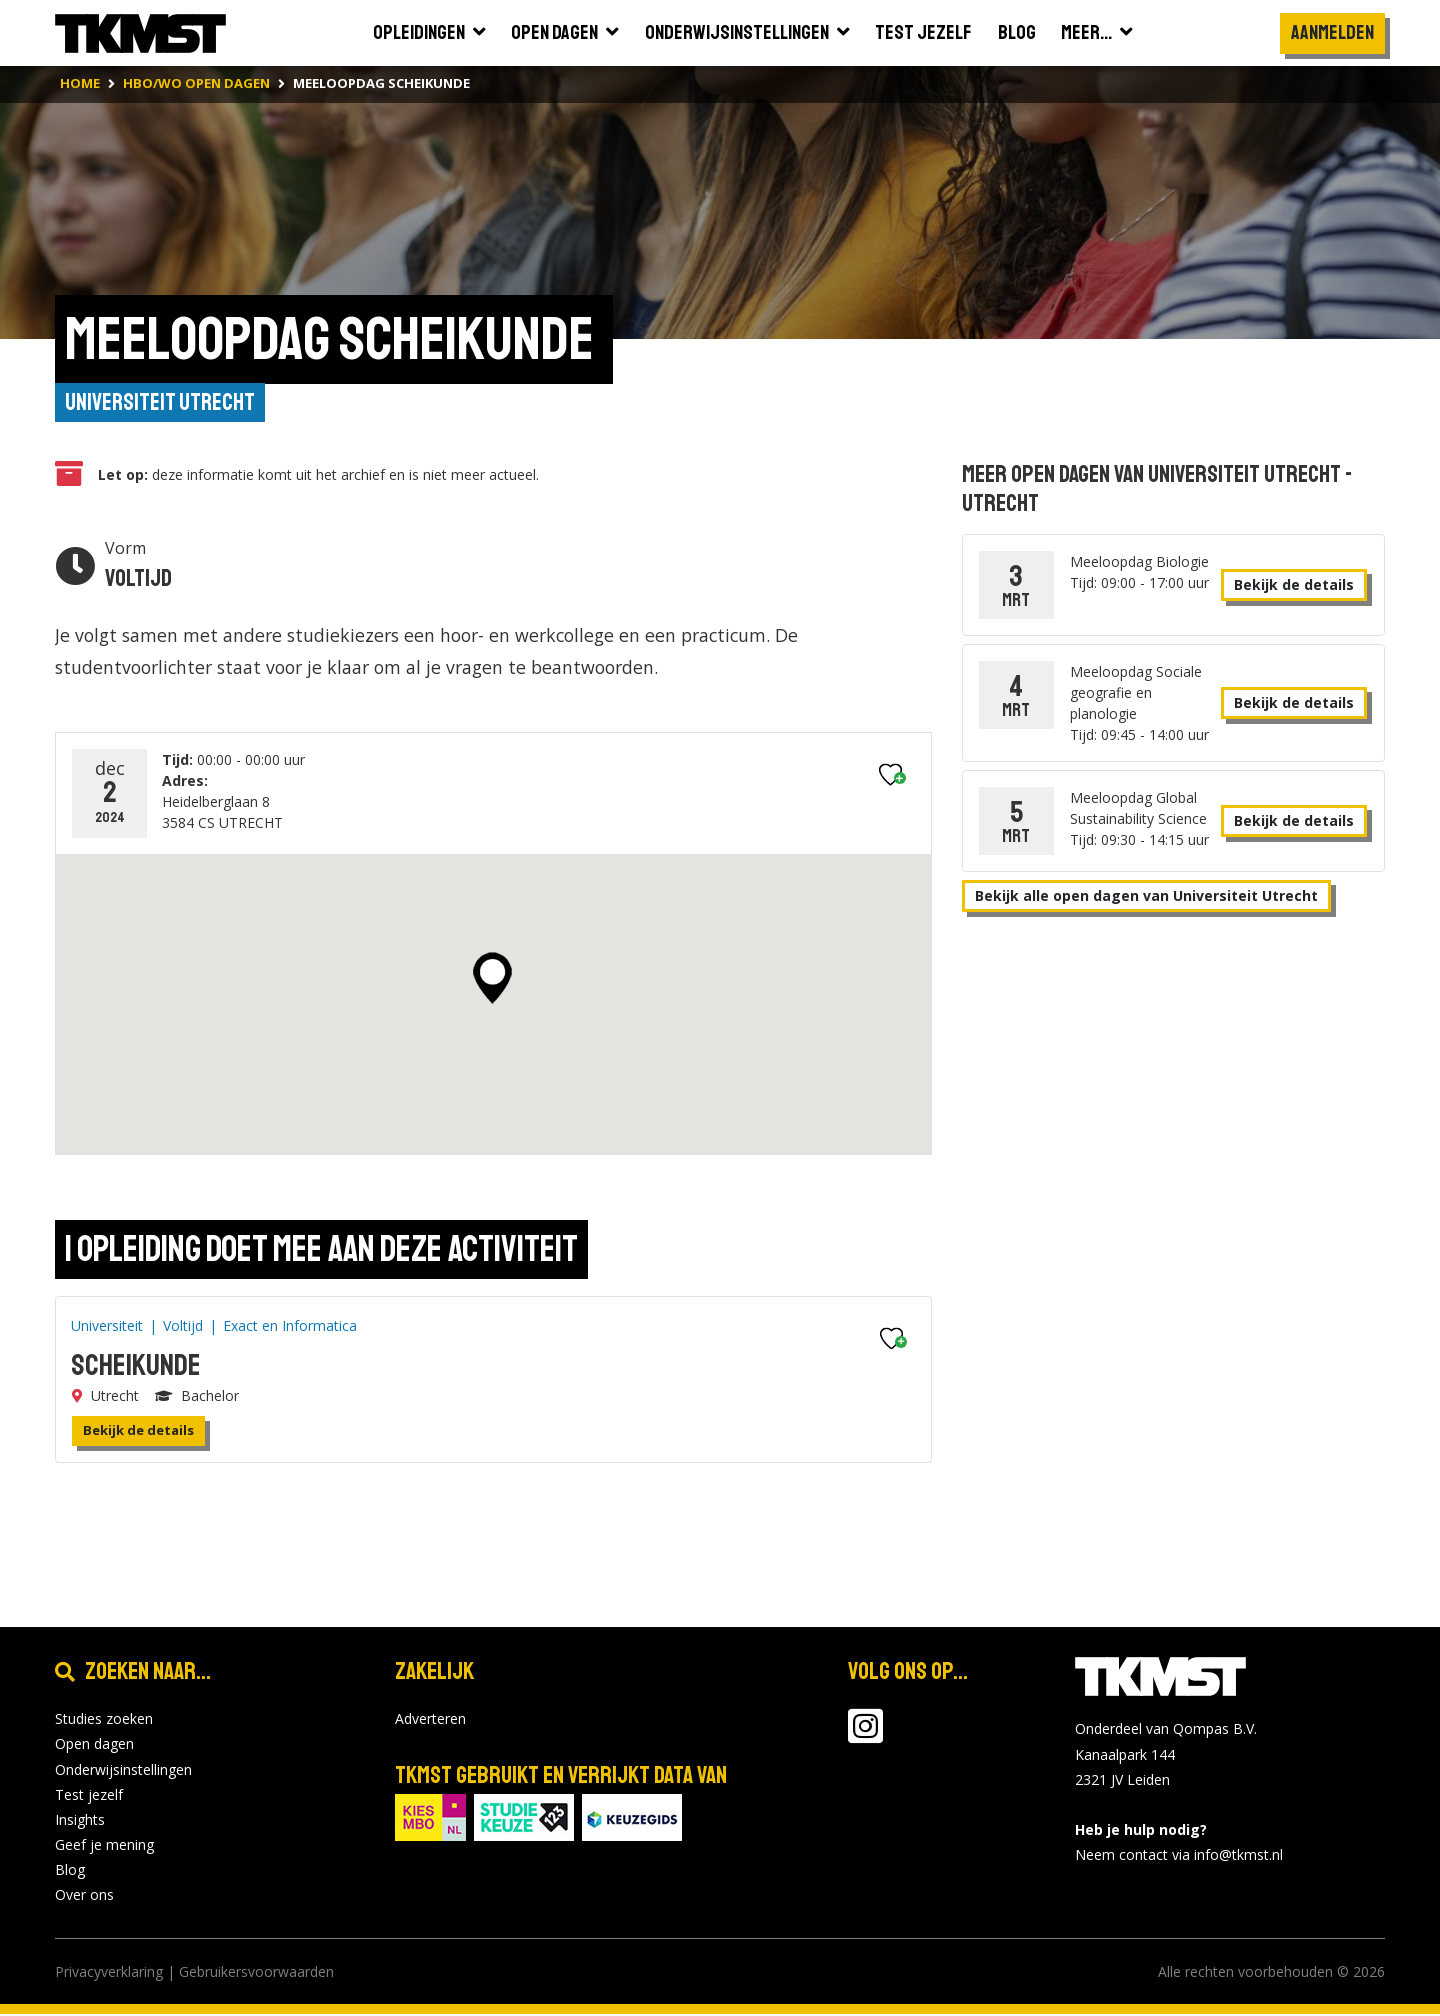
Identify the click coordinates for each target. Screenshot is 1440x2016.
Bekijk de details (138, 1432)
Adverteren (430, 1720)
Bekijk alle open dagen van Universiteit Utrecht (1146, 897)
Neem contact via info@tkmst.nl (1179, 1857)
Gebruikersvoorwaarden (256, 1973)
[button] (492, 980)
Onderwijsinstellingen (123, 1771)
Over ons (84, 1897)
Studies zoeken (104, 1720)
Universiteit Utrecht (161, 404)
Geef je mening (104, 1846)
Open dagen (94, 1746)
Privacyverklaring (109, 1973)
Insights (80, 1821)
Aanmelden (1332, 32)
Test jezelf (89, 1796)
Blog (70, 1872)
